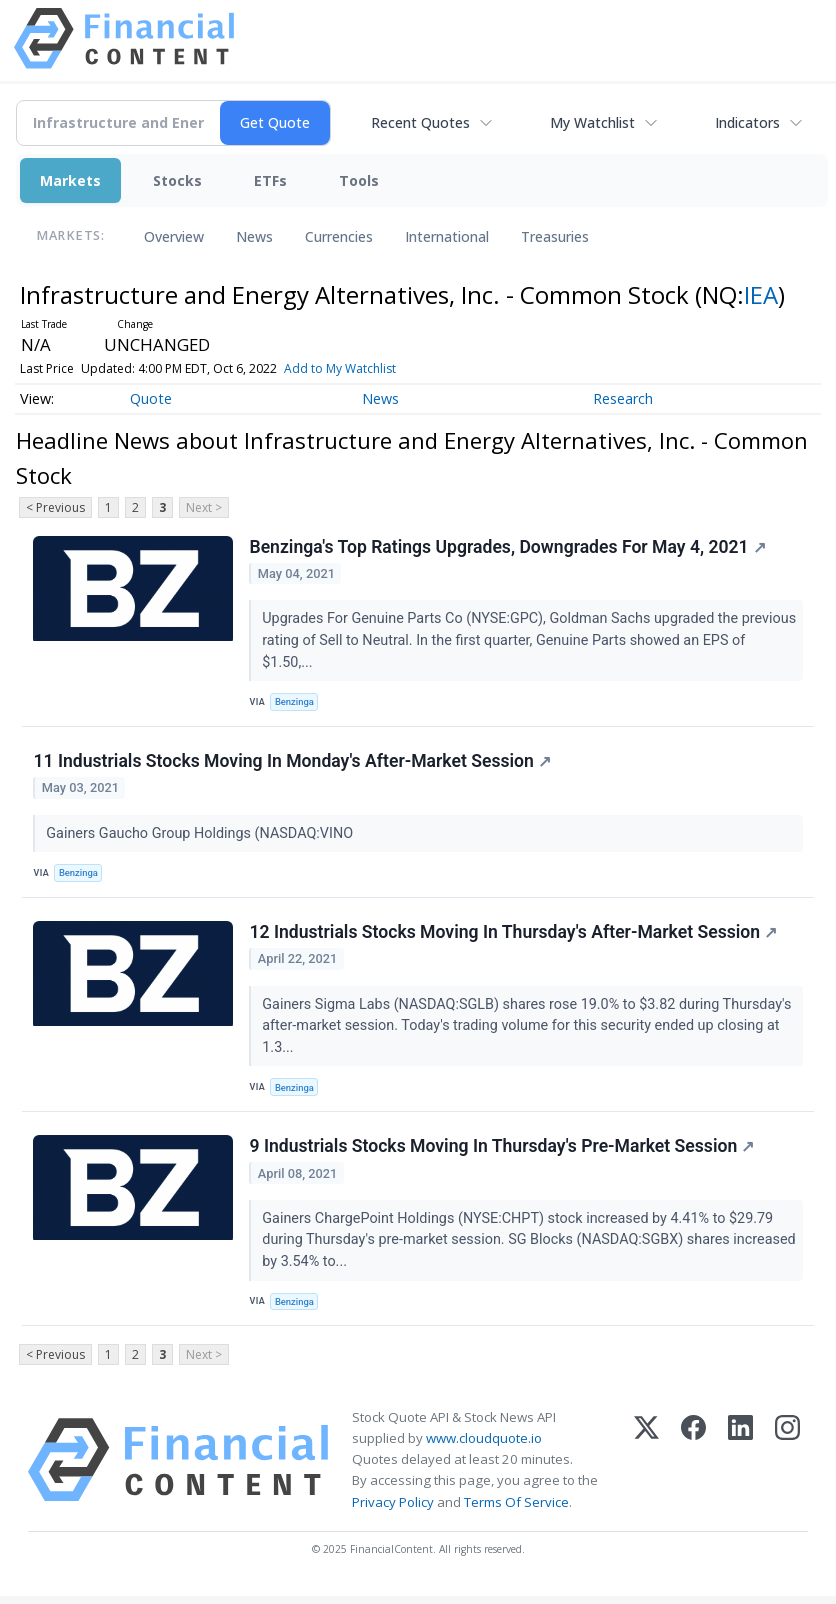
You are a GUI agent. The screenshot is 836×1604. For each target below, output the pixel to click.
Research (623, 398)
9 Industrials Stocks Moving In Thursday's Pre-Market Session (502, 1153)
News (254, 236)
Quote (151, 398)
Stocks (177, 180)
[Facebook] (693, 1468)
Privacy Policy (393, 1510)
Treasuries (555, 236)
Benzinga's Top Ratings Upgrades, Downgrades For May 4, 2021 (508, 547)
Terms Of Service (516, 1510)
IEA (761, 294)
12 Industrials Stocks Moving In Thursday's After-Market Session (514, 937)
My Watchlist (592, 122)
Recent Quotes (420, 122)
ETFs (270, 180)
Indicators (747, 122)
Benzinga (296, 702)
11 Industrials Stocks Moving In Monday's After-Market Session (292, 764)
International (447, 236)
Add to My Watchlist (340, 368)
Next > (204, 507)
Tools (359, 180)
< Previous (55, 507)
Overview (174, 236)
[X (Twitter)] (646, 1468)
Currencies (339, 236)
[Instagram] (787, 1468)
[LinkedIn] (740, 1468)
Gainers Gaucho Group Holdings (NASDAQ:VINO (202, 835)
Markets (70, 180)
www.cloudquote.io (484, 1446)
